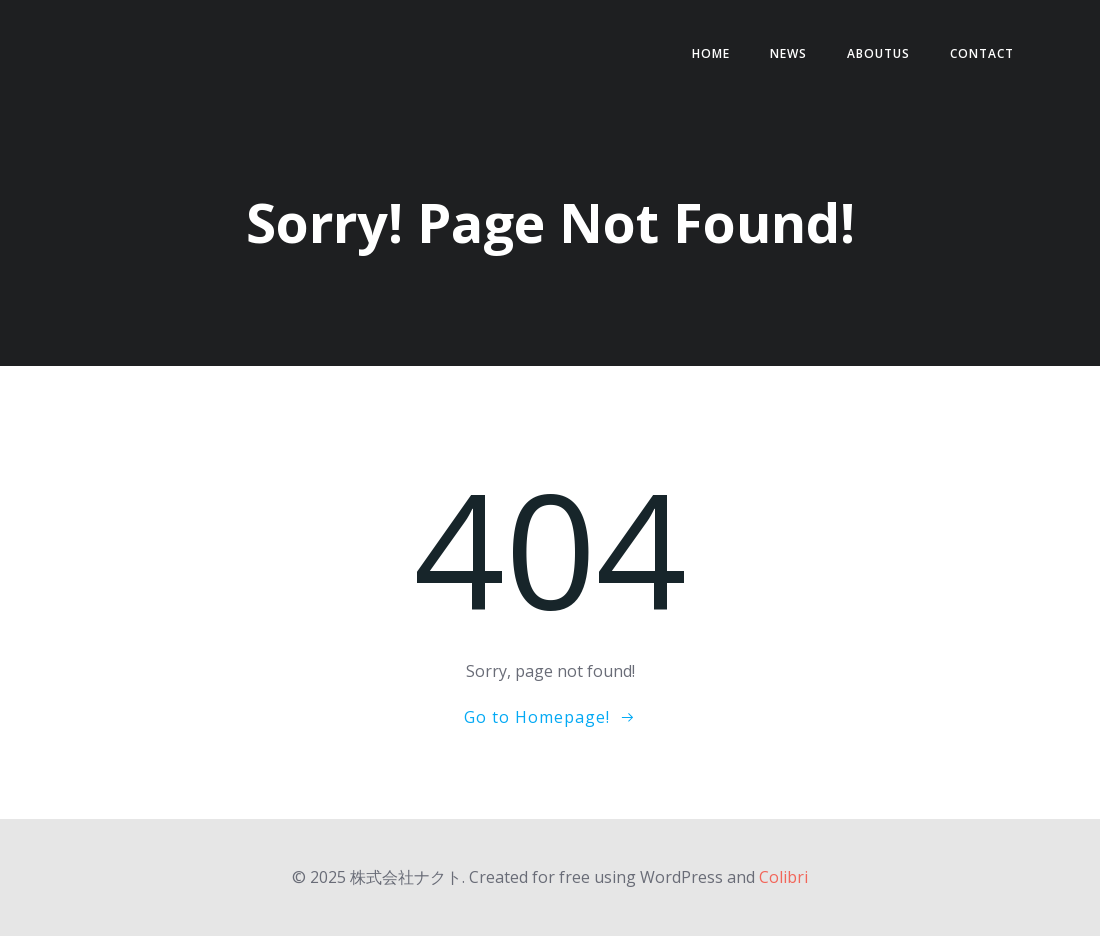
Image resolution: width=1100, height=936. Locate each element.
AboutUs (878, 53)
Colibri (783, 877)
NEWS (788, 53)
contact (982, 53)
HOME (711, 53)
